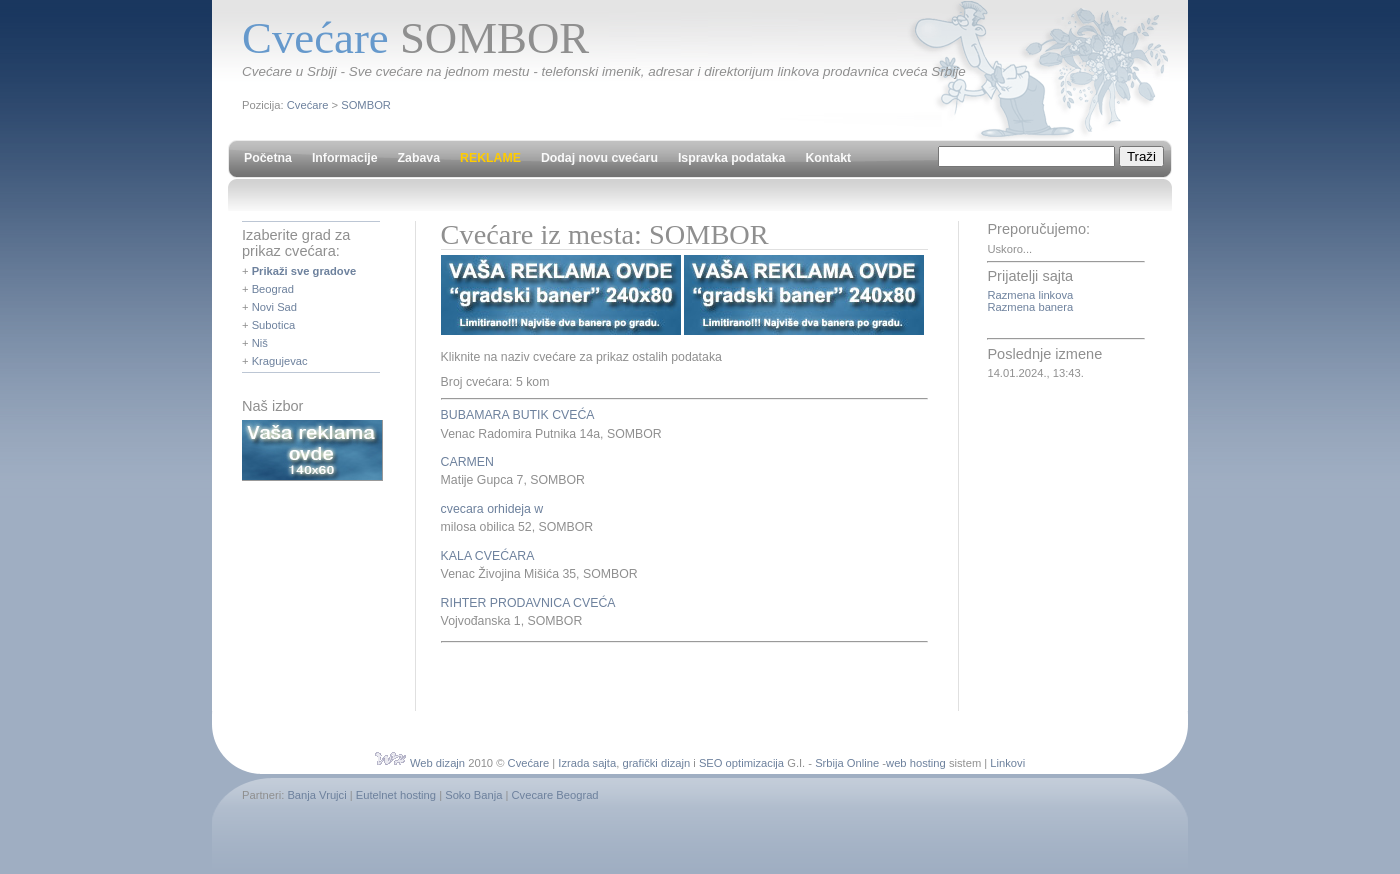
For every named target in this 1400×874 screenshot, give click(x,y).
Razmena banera (1030, 307)
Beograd (273, 289)
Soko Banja (473, 795)
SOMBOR (366, 105)
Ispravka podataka (731, 158)
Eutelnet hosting (396, 795)
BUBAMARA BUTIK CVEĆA (518, 415)
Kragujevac (280, 361)
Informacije (345, 158)
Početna (268, 158)
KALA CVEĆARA (488, 556)
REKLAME (490, 158)
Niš (260, 343)
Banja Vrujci (316, 795)
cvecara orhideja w (492, 509)
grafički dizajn (656, 763)
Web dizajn (437, 763)
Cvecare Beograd (555, 795)
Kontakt (828, 158)
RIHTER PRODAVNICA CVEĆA (528, 603)
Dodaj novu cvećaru (599, 158)
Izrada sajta (587, 763)
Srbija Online (847, 763)
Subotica (274, 325)
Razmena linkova (1030, 295)
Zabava (419, 158)
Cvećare (308, 105)
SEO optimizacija (741, 763)
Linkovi (1007, 763)
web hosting (916, 763)
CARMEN (467, 462)
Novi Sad (274, 307)
